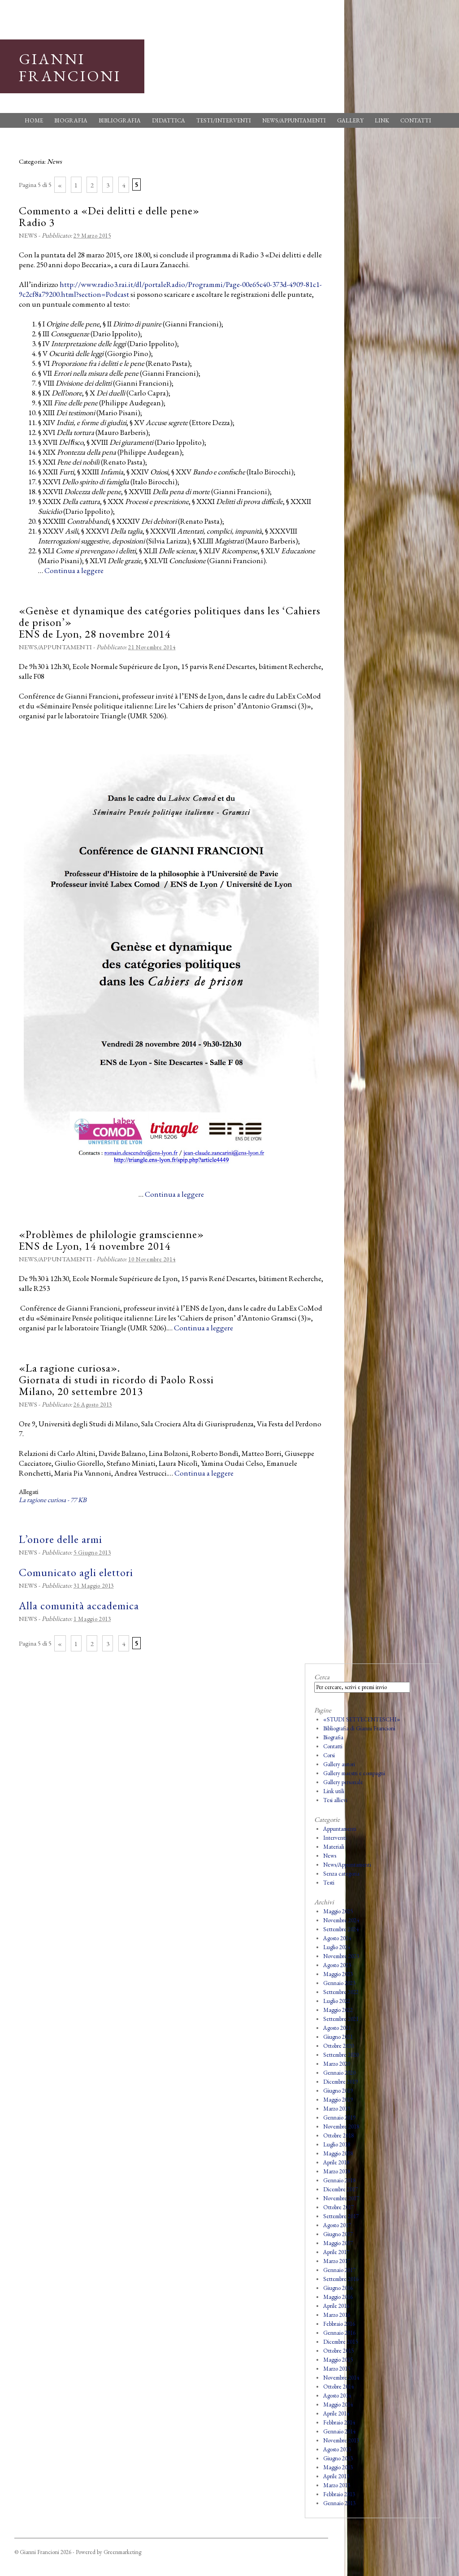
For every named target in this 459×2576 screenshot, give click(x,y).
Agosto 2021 (337, 2028)
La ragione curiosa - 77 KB (53, 1499)
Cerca (321, 1676)
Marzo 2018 (336, 2171)
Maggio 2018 (338, 2153)
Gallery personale (343, 1782)
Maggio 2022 (338, 2010)
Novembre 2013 (341, 2440)
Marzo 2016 (336, 2315)
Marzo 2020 (336, 2064)
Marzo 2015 (336, 2368)
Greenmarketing (122, 2552)
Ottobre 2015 (338, 2350)
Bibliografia (120, 120)
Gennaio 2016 (339, 2333)
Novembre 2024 (341, 1920)
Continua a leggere (74, 570)
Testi (328, 1882)
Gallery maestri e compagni (354, 1773)
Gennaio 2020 (339, 2072)
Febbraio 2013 (339, 2494)
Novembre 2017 (341, 2198)
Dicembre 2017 (340, 2189)
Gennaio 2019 (339, 2117)
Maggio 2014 (338, 2404)
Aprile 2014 (336, 2413)
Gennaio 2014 (339, 2431)
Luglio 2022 (336, 2001)
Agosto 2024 (337, 1938)
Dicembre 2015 (340, 2342)
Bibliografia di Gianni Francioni (359, 1728)
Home (34, 120)
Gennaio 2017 (339, 2270)
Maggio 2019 (338, 2099)
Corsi (329, 1755)
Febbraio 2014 (339, 2422)
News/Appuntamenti (294, 120)
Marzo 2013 (336, 2485)
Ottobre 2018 (338, 2135)
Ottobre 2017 (338, 2207)
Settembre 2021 (341, 2019)
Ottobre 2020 (338, 2046)
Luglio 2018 (336, 2144)
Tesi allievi (335, 1800)
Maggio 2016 (338, 2297)
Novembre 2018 (341, 2126)
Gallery (350, 120)
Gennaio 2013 (339, 2503)
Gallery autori (339, 1764)
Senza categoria (341, 1873)
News (28, 235)
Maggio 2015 (338, 2359)
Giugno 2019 (338, 2090)
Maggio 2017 (338, 2243)
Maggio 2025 (338, 1911)
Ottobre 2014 (338, 2386)
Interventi (334, 1838)
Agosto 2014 (337, 2395)
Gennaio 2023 (339, 1983)
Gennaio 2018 (339, 2180)
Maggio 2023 (338, 1974)
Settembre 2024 (341, 1929)
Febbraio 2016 (339, 2324)
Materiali (333, 1847)
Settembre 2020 (341, 2055)
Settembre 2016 (341, 2279)
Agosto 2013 (337, 2449)
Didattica (168, 120)
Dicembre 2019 (340, 2081)
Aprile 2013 (336, 2476)
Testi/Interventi (223, 120)
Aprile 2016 (336, 2306)
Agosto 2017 (337, 2225)
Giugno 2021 (338, 2037)
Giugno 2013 (338, 2458)
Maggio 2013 (338, 2467)
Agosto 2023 (337, 1965)
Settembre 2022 (341, 1992)
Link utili (333, 1791)
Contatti (415, 120)
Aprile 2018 (336, 2162)
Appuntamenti (339, 1829)
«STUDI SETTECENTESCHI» (361, 1719)
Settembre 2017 (341, 2216)
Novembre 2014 (341, 2377)
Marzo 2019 (336, 2108)
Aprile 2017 (336, 2252)
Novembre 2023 (341, 1956)
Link (382, 120)
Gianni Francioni (70, 67)
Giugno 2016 (338, 2288)
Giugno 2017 (338, 2234)
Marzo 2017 (336, 2261)
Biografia (70, 120)
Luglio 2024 (336, 1947)
